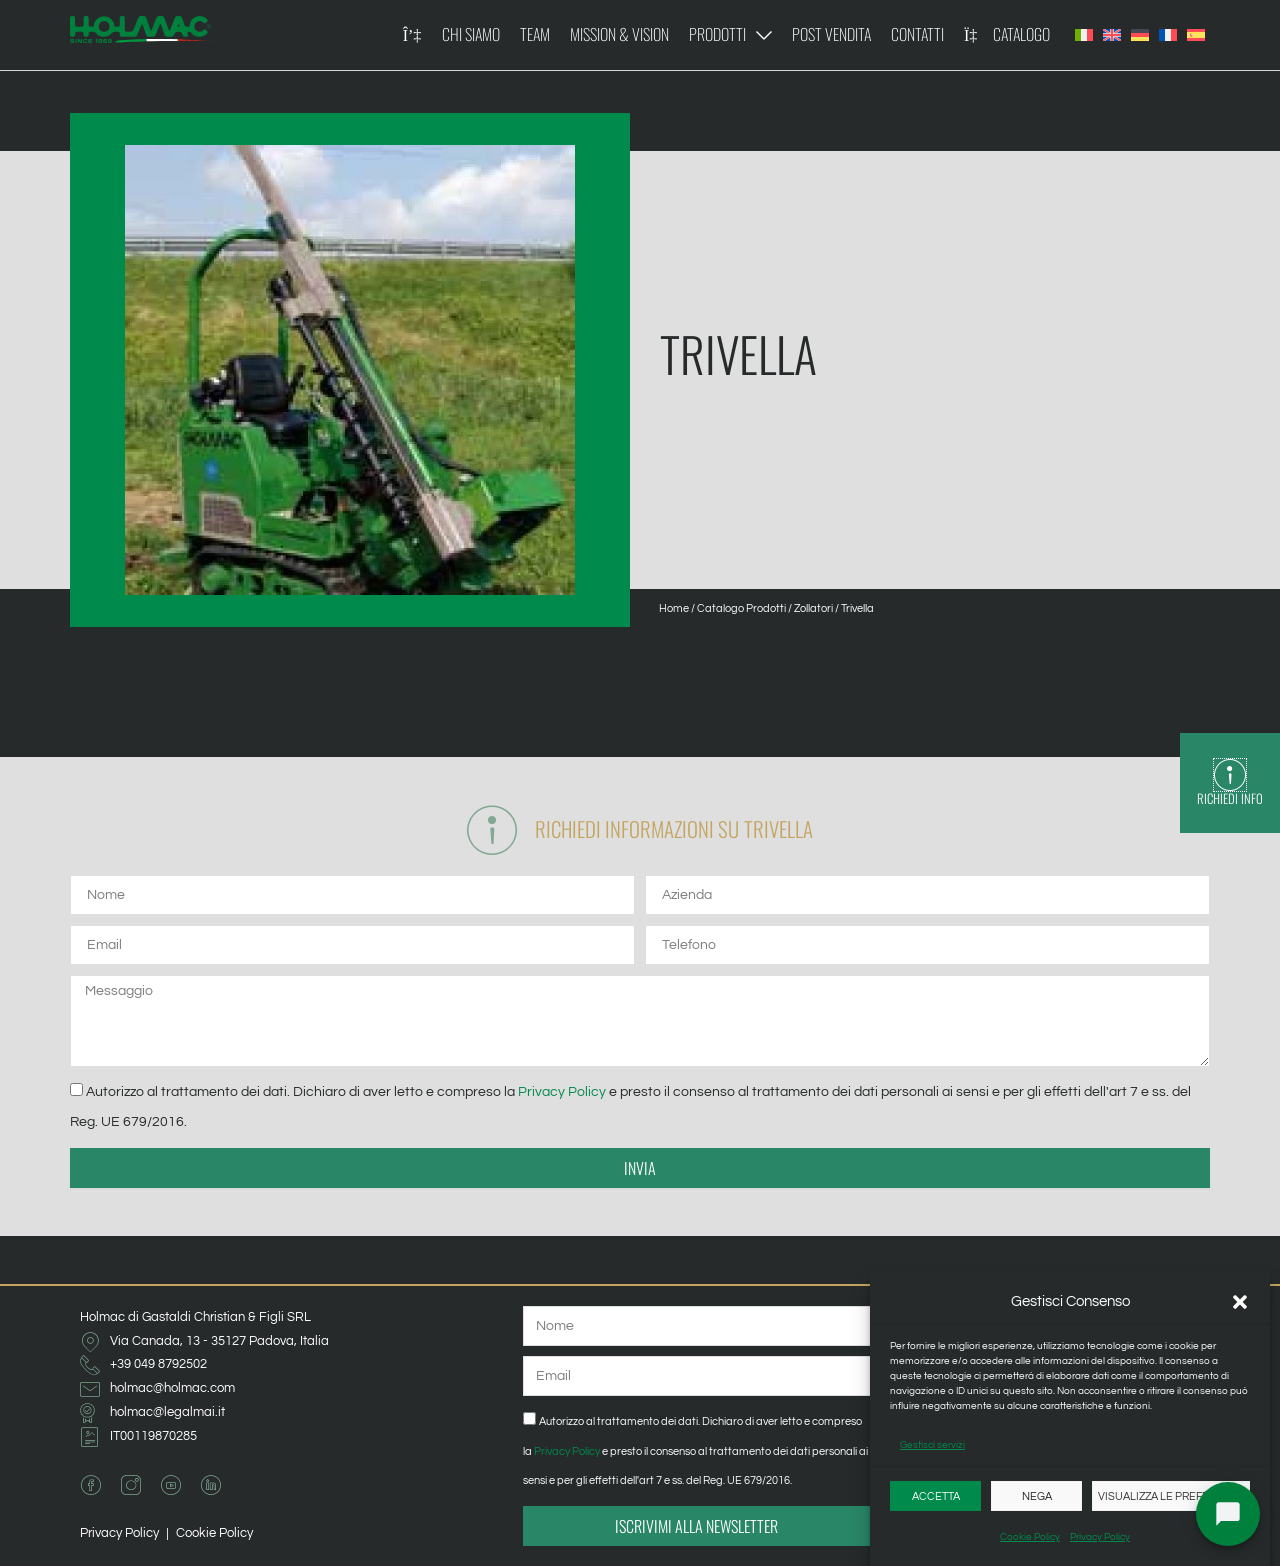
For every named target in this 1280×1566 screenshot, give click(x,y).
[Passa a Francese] (1168, 35)
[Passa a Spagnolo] (1196, 35)
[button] (1240, 1302)
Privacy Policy (1100, 1537)
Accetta (936, 1496)
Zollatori (813, 608)
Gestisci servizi (932, 1445)
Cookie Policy (1030, 1537)
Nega (1037, 1496)
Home (674, 608)
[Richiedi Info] (1230, 775)
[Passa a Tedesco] (1140, 35)
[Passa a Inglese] (1112, 35)
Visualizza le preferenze (1171, 1496)
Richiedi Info (1230, 798)
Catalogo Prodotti (741, 608)
